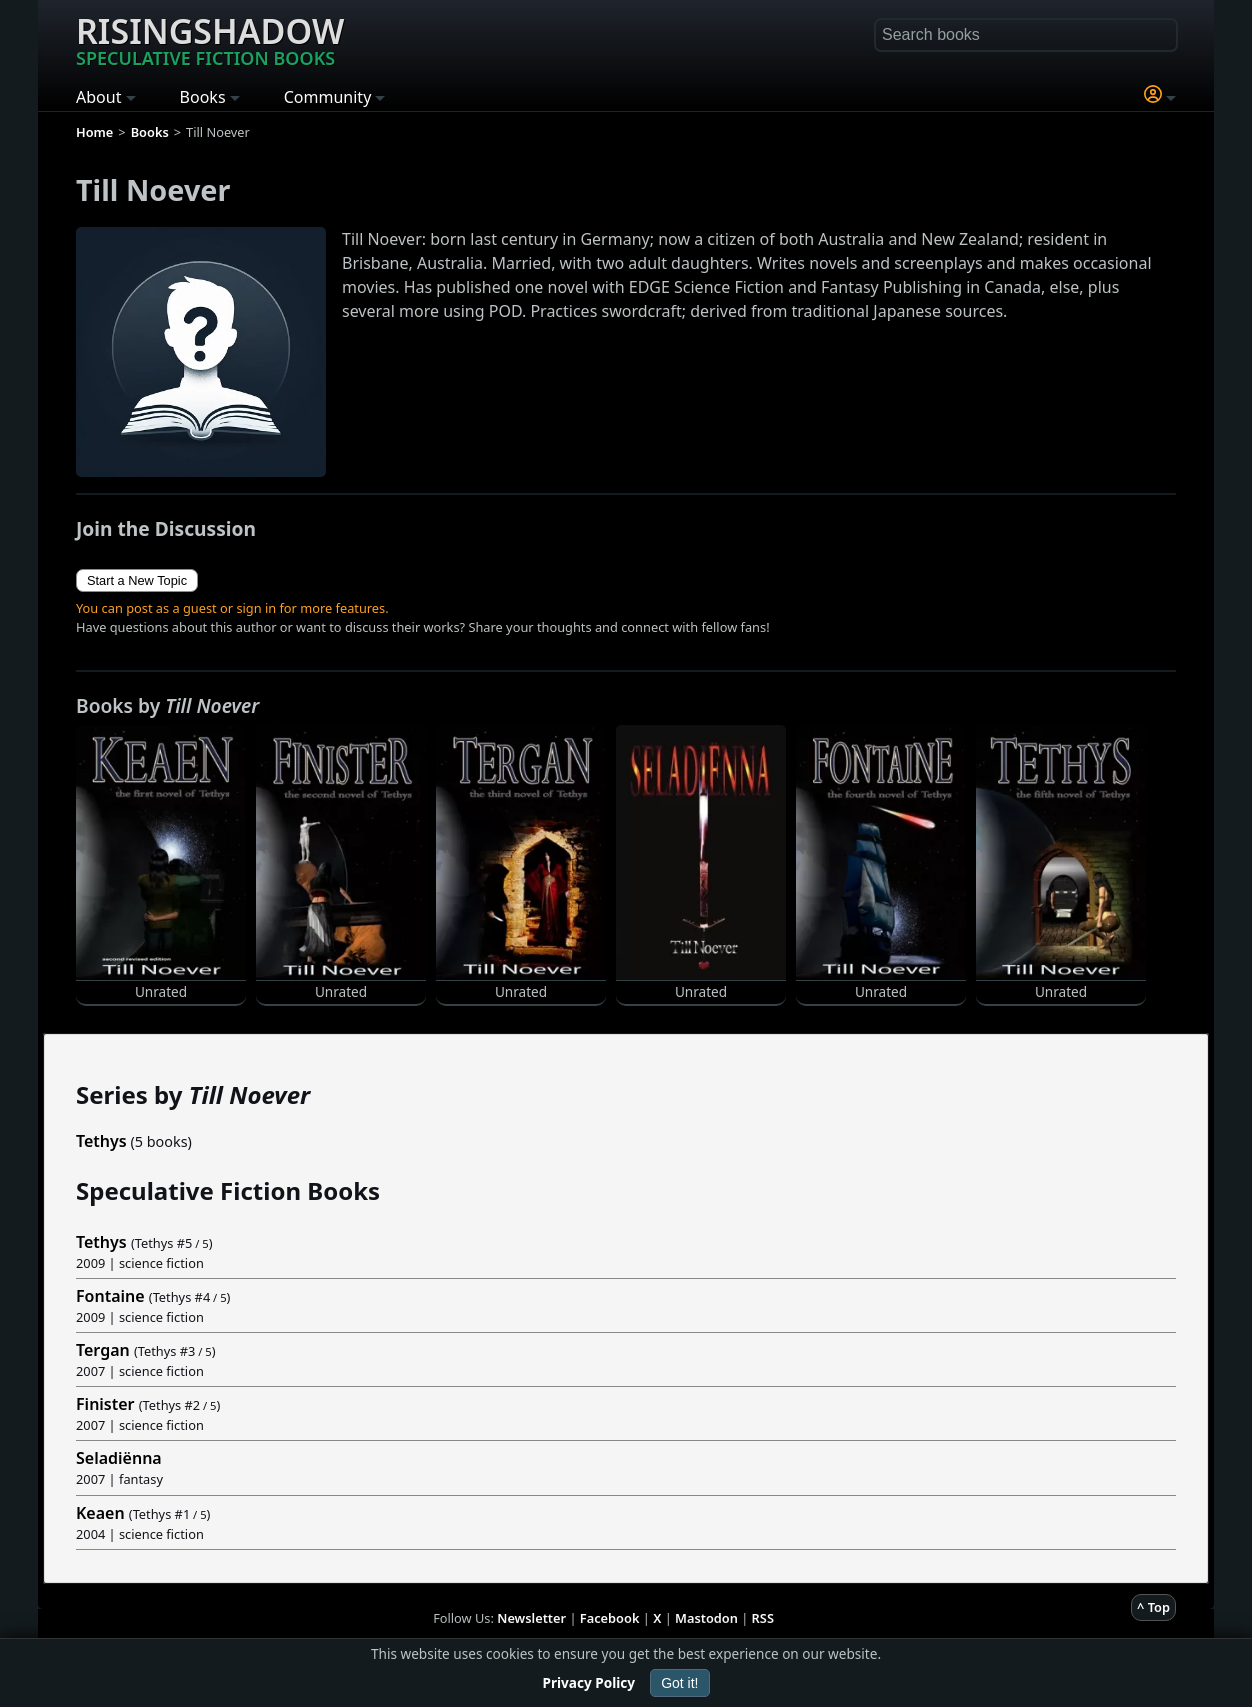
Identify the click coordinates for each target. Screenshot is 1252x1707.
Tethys (101, 1141)
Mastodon (706, 1618)
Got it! (679, 1683)
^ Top (1153, 1607)
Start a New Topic (137, 580)
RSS (763, 1618)
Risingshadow (210, 39)
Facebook (610, 1618)
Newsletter (531, 1618)
